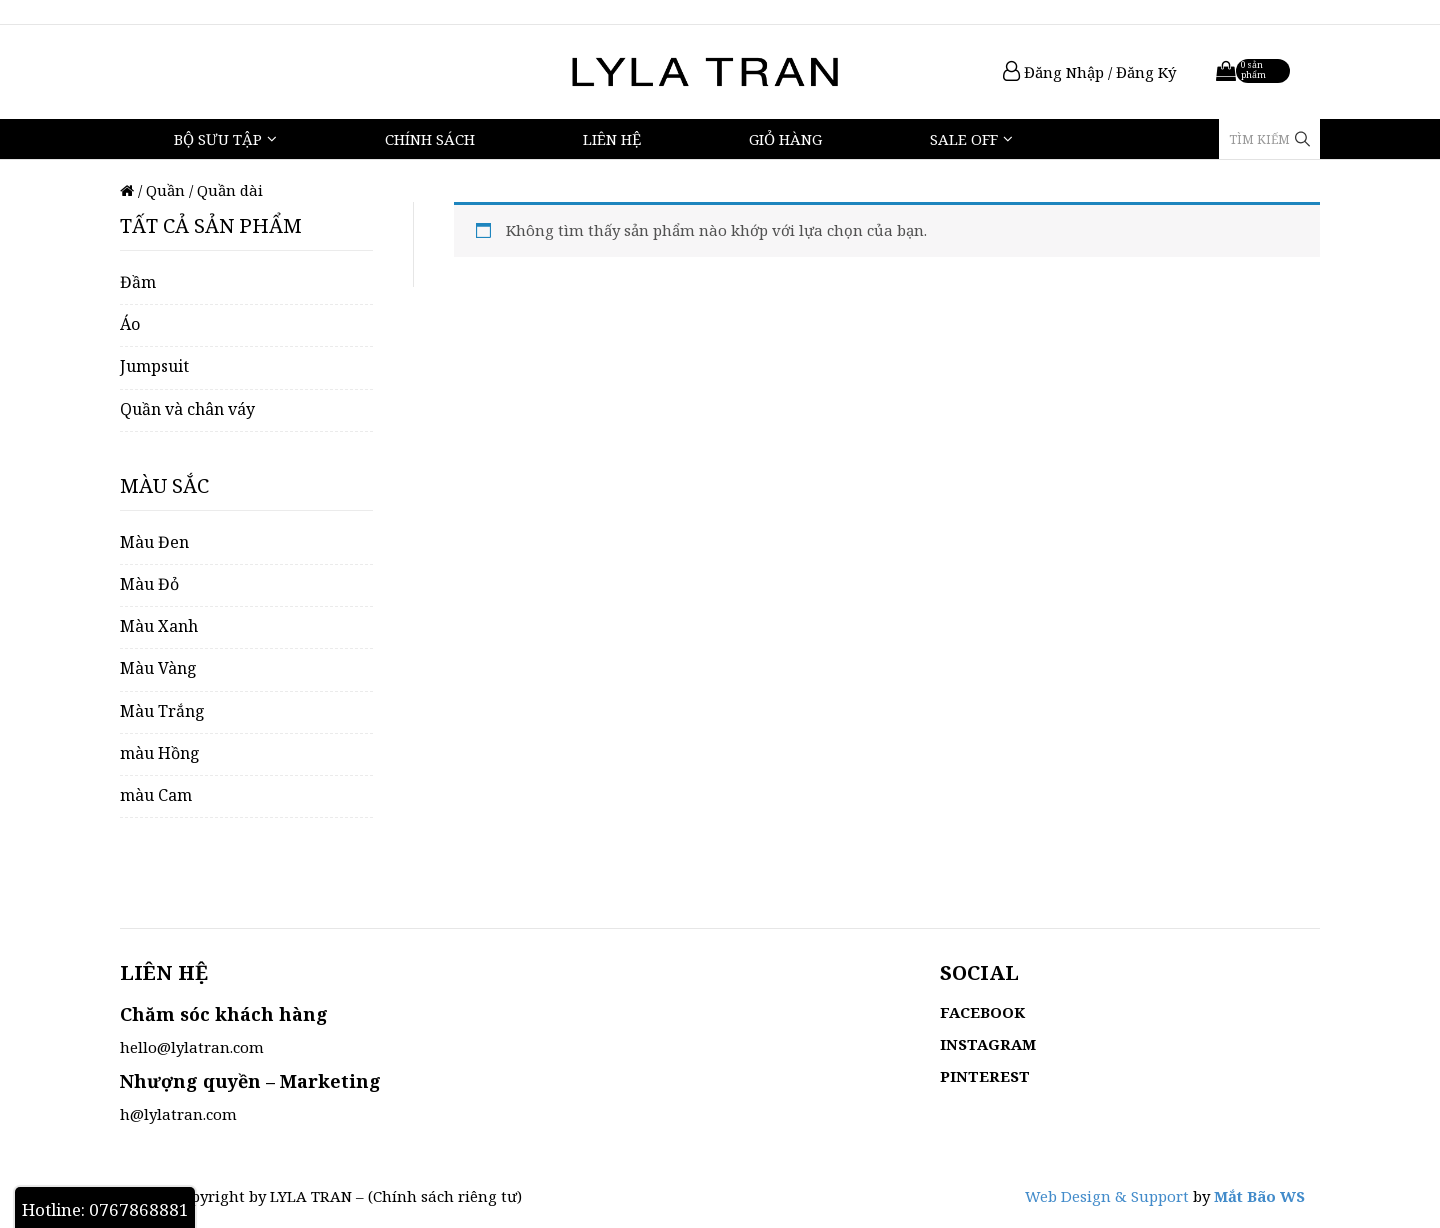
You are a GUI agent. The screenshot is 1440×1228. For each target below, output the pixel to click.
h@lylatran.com (178, 1114)
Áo (130, 324)
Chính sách (430, 139)
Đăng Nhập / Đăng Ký (1089, 72)
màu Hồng (160, 753)
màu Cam (156, 795)
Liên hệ (612, 139)
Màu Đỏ (149, 584)
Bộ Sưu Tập (218, 139)
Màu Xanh (159, 626)
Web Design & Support (1107, 1196)
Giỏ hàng (785, 139)
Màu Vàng (158, 668)
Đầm (138, 282)
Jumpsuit (154, 366)
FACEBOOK (982, 1012)
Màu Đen (154, 542)
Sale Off (964, 139)
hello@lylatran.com (192, 1047)
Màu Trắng (162, 711)
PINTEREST (985, 1076)
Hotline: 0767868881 (105, 1209)
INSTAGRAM (988, 1044)
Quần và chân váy (187, 409)
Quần (165, 190)
